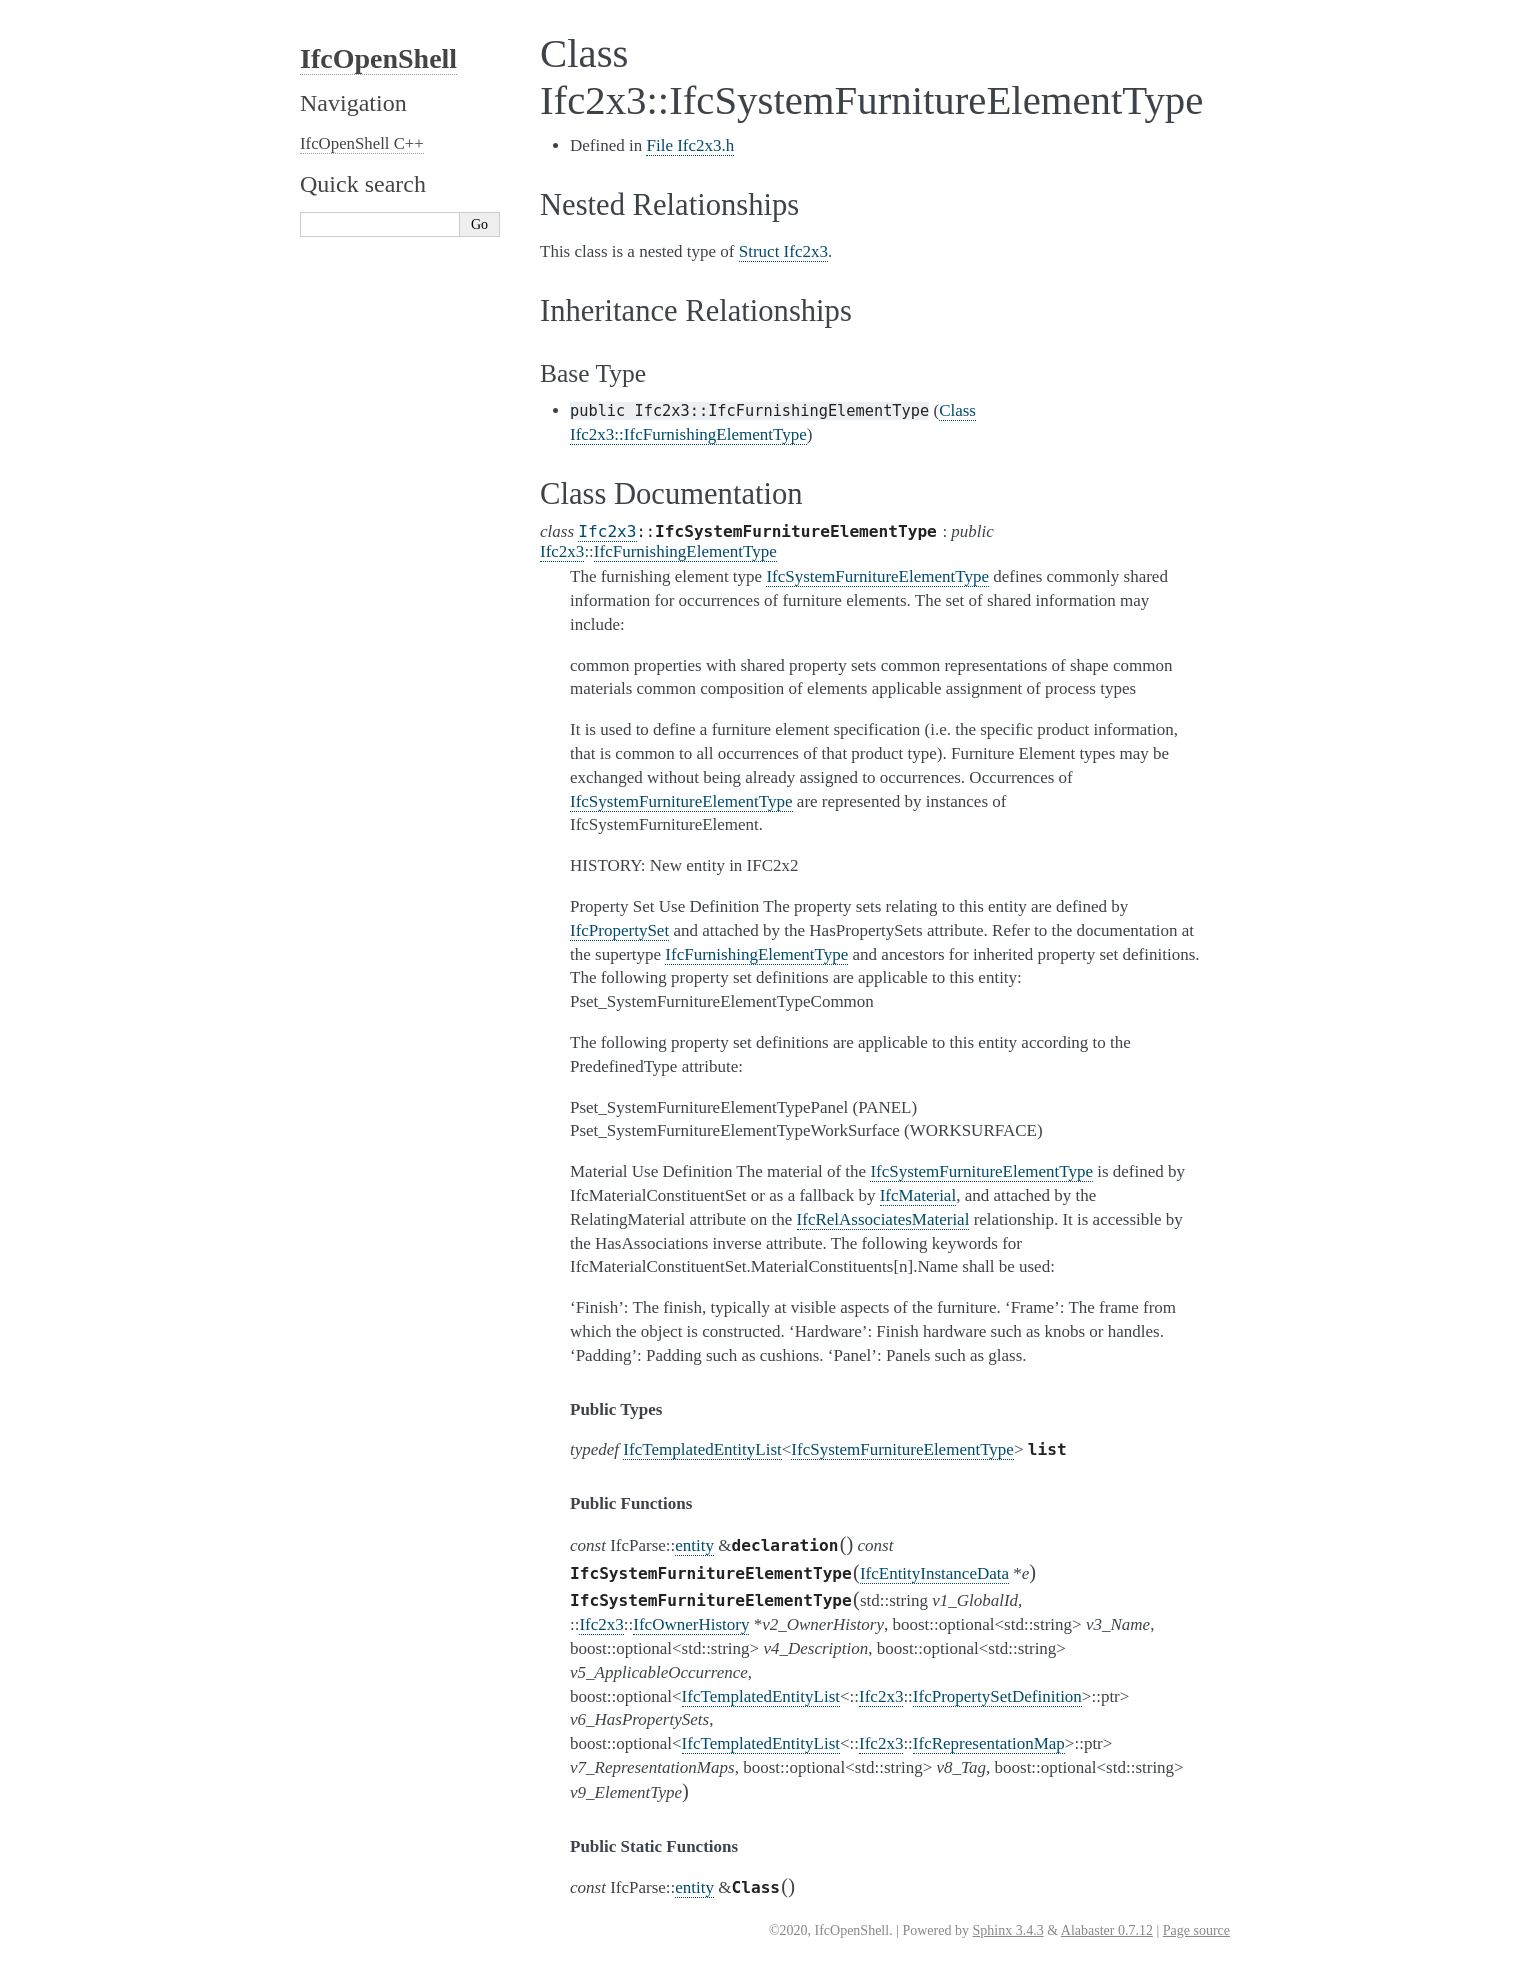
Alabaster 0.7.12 (1107, 1930)
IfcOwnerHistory (691, 1624)
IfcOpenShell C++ (362, 143)
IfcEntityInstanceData (934, 1573)
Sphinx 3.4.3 (1007, 1930)
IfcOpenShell (378, 58)
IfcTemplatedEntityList (702, 1449)
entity (694, 1545)
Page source (1196, 1930)
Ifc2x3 (607, 531)
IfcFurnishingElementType (685, 551)
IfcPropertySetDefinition (997, 1696)
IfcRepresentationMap (989, 1743)
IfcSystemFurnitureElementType (902, 1449)
